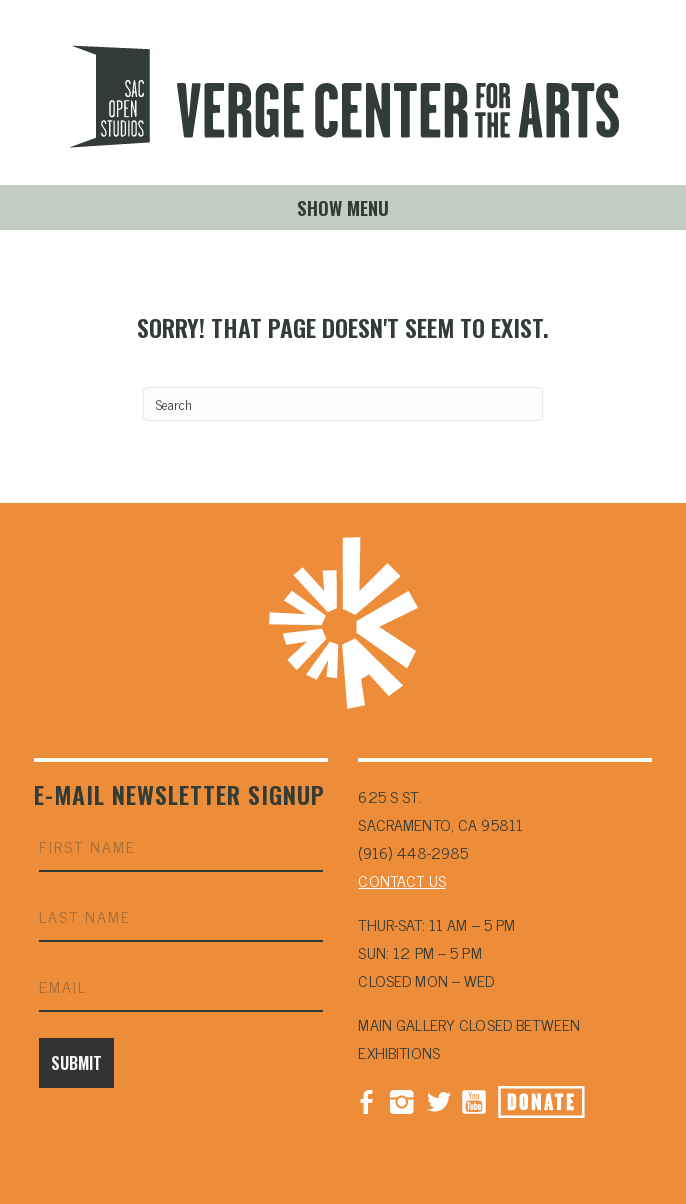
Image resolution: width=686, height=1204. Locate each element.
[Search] (343, 404)
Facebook (366, 1100)
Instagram (402, 1100)
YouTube (474, 1100)
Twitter (438, 1100)
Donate (541, 1102)
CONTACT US (401, 880)
